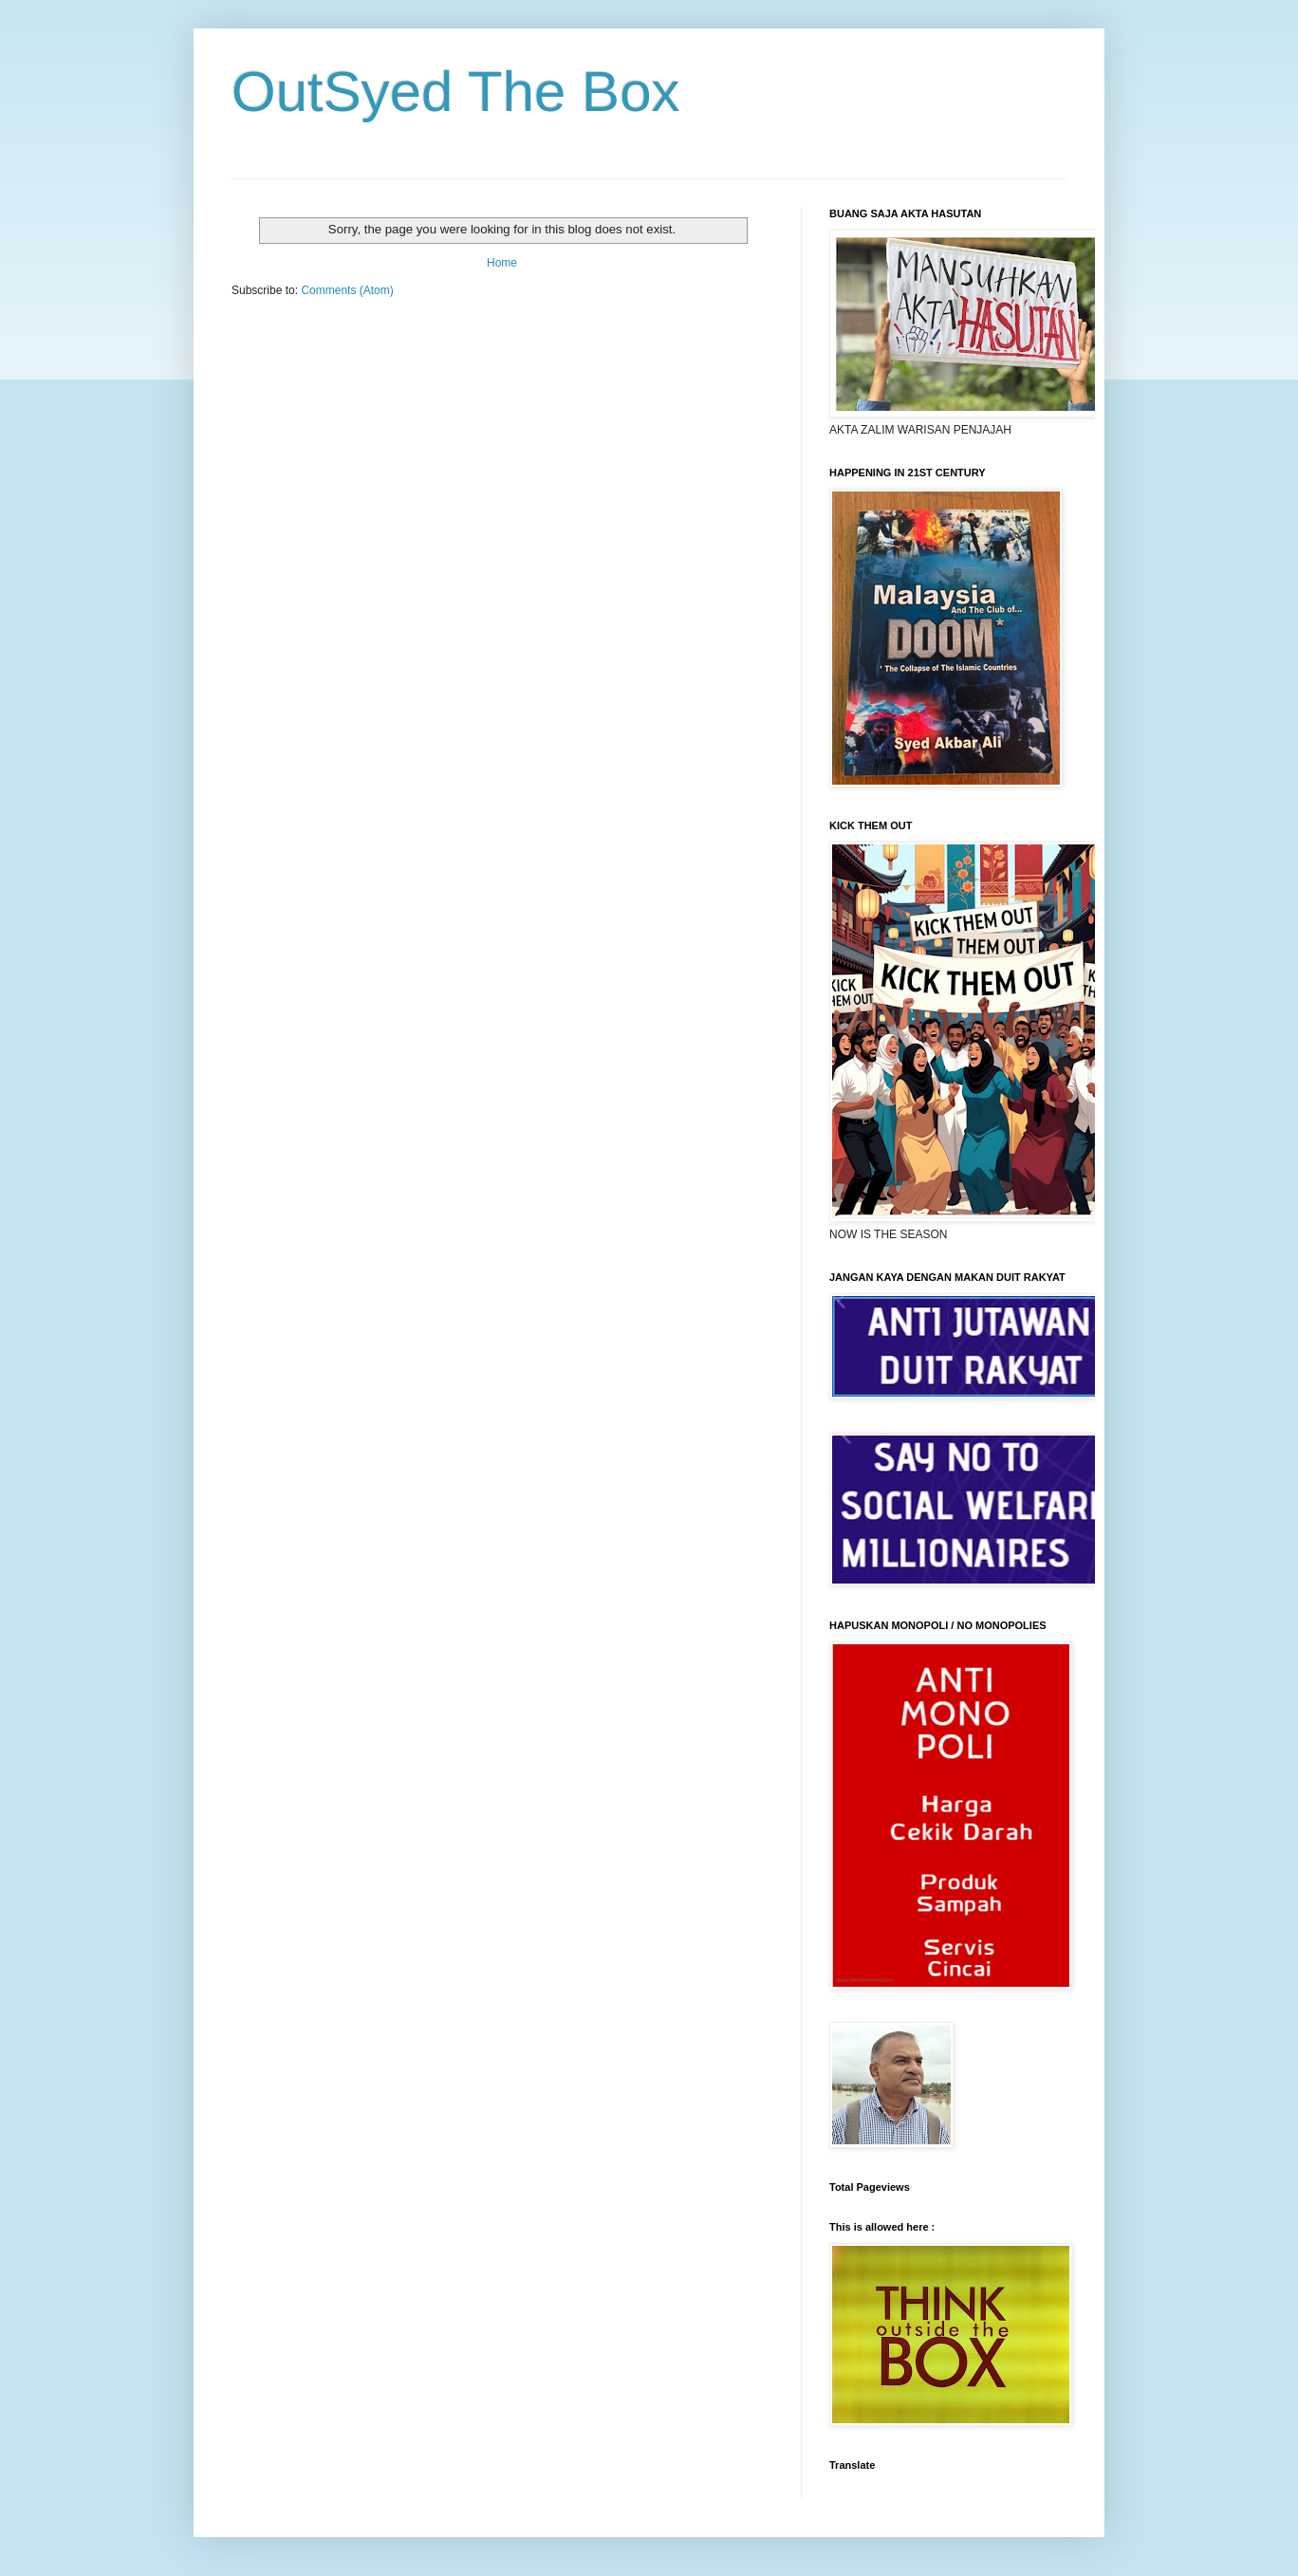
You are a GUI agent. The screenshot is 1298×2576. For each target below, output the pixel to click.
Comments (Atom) (347, 290)
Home (502, 262)
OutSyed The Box (456, 91)
